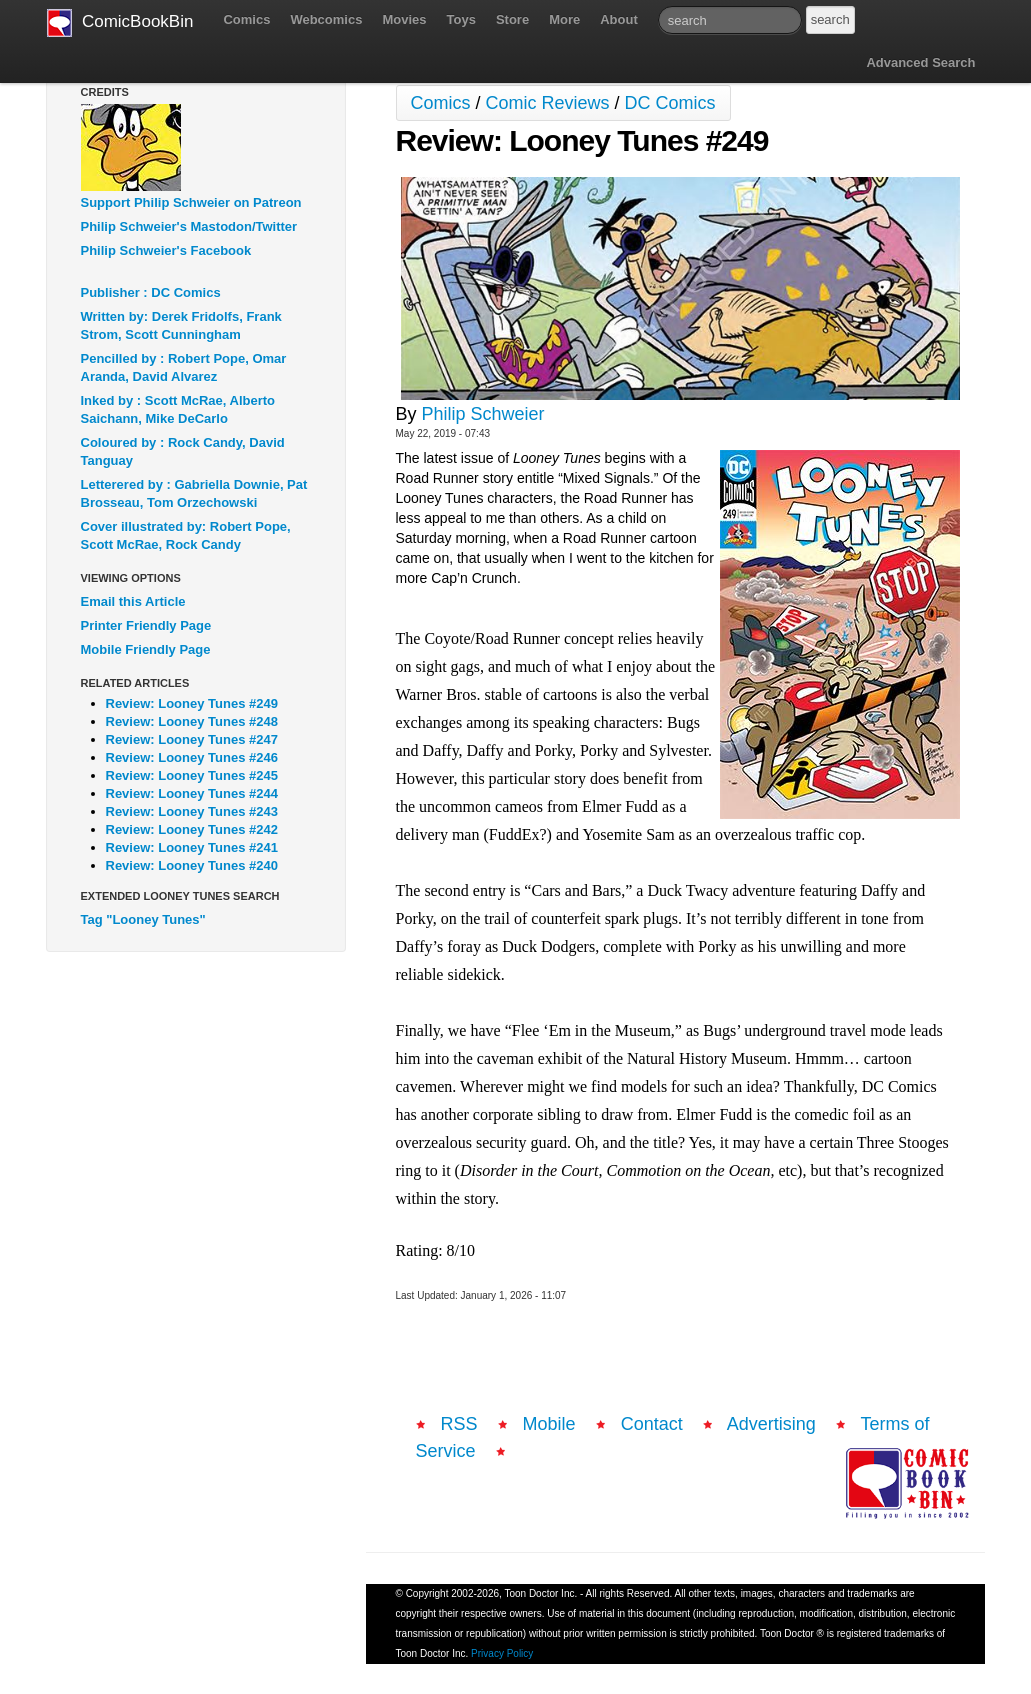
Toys (461, 19)
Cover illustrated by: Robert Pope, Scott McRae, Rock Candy (186, 535)
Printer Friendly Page (146, 625)
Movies (404, 19)
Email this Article (133, 601)
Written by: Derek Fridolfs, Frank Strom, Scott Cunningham (181, 325)
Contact (652, 1424)
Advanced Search (920, 62)
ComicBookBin (120, 23)
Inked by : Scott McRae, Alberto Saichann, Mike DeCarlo (178, 409)
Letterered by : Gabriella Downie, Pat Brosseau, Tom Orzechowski (194, 493)
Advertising (771, 1424)
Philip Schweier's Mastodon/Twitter (189, 226)
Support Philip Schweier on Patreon (191, 202)
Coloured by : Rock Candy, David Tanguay (183, 451)
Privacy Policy (502, 1653)
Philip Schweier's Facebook (166, 250)
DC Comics (670, 103)
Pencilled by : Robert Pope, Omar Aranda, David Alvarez (184, 367)
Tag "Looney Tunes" (143, 919)
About (619, 19)
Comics (246, 19)
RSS (459, 1424)
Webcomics (326, 19)
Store (512, 19)
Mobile (549, 1424)
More (564, 19)
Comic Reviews (548, 103)
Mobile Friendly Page (146, 649)
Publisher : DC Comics (151, 292)
